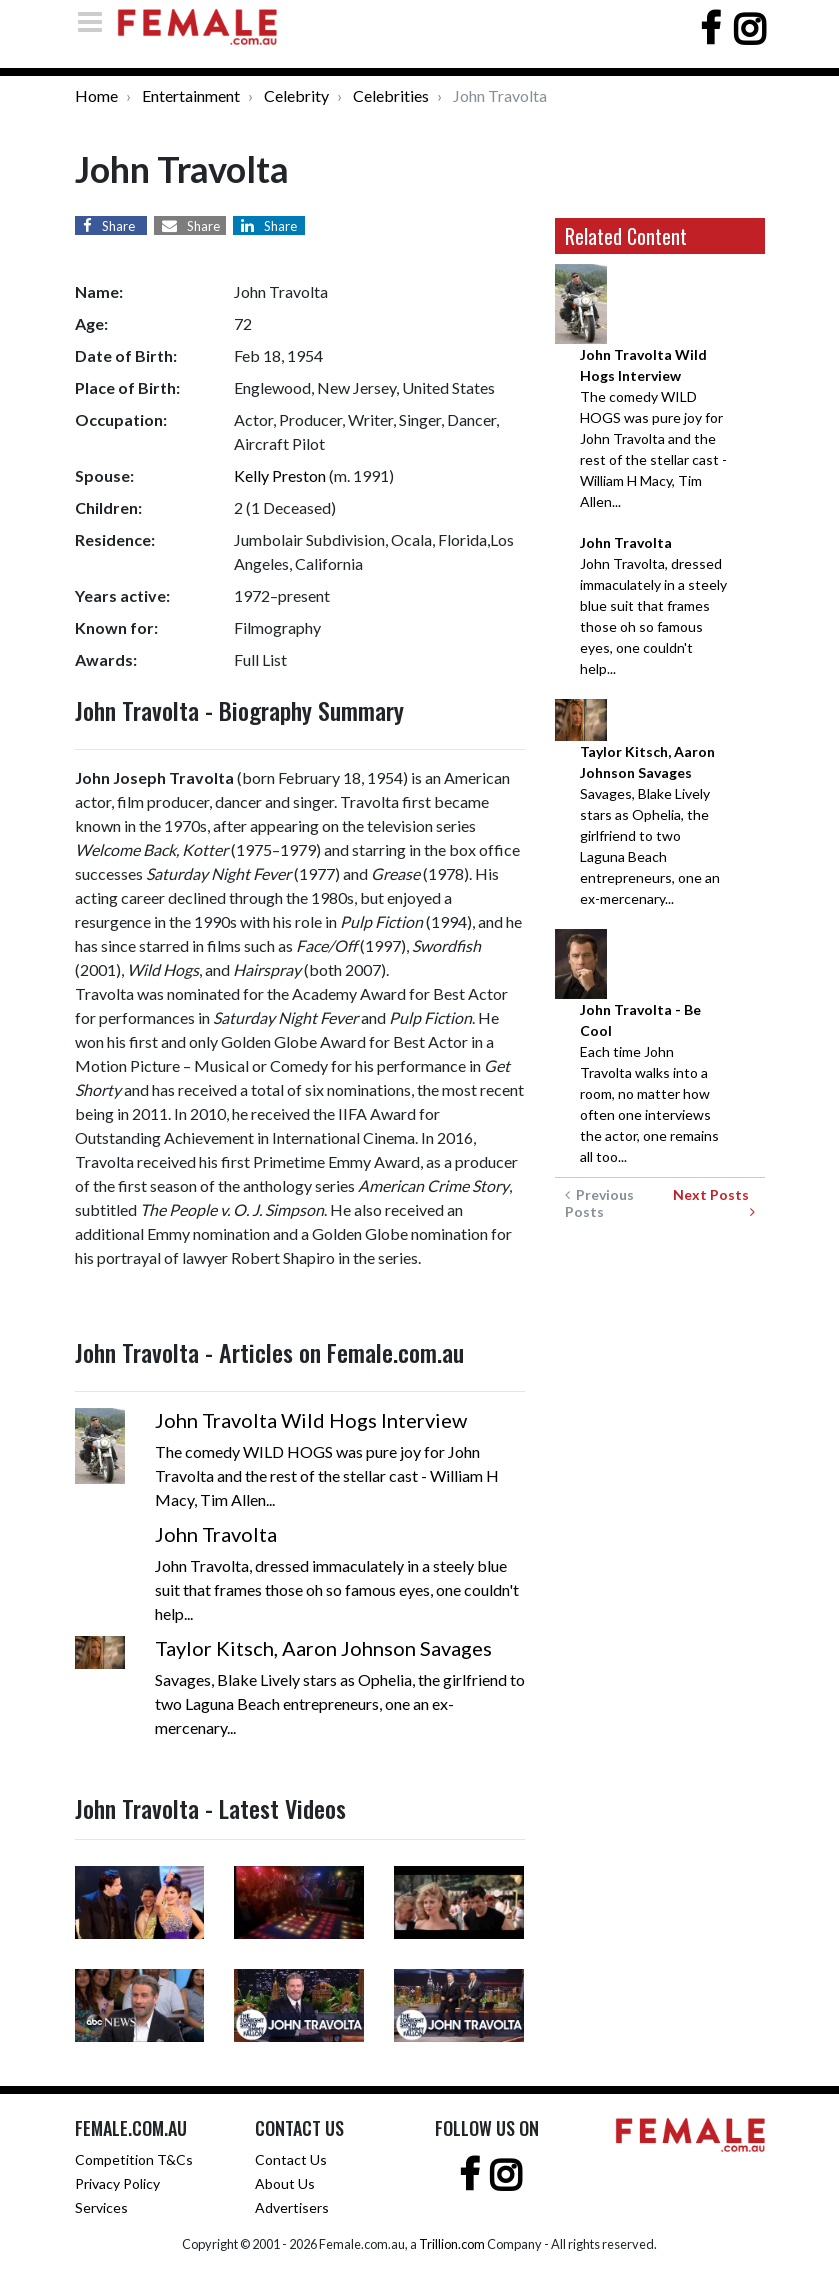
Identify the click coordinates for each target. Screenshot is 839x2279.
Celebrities (391, 95)
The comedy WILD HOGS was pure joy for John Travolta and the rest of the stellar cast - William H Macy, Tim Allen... (653, 428)
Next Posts (714, 1203)
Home (96, 95)
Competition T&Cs (134, 2159)
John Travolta (216, 1534)
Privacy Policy (117, 2183)
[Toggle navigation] (96, 21)
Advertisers (292, 2207)
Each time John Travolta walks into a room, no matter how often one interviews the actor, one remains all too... (649, 1083)
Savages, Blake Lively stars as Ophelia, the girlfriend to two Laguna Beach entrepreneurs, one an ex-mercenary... (650, 825)
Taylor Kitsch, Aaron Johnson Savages (323, 1648)
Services (101, 2207)
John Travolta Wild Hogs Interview (311, 1420)
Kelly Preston (280, 475)
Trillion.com (452, 2244)
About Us (285, 2183)
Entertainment (191, 95)
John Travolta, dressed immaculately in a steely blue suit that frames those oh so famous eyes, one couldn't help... (653, 605)
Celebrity (296, 95)
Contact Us (291, 2159)
